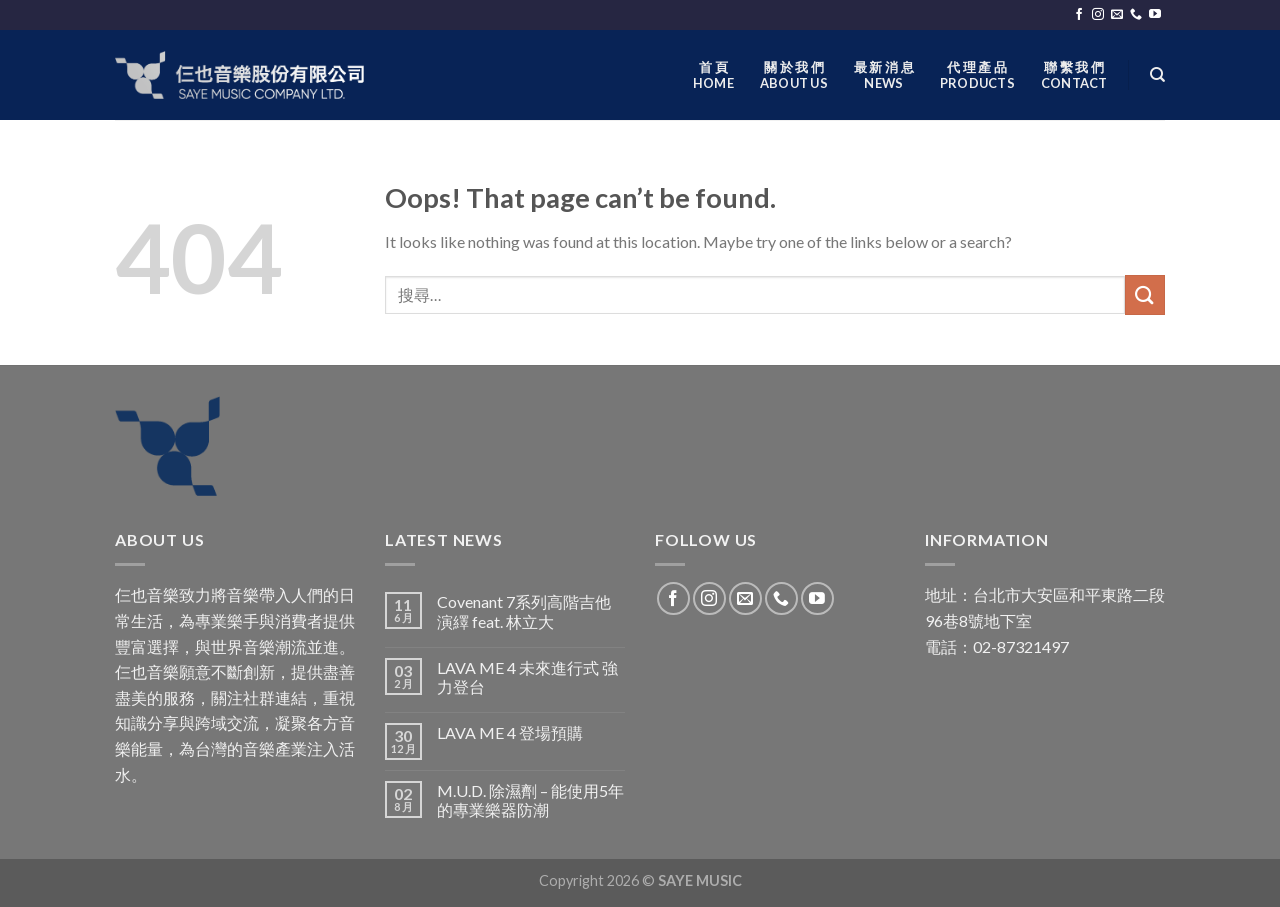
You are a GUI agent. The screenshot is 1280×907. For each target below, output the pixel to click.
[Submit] (1145, 294)
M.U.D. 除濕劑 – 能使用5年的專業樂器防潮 (530, 800)
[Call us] (1136, 15)
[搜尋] (1157, 75)
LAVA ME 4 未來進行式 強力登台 (527, 677)
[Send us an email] (1117, 15)
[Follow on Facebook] (1079, 15)
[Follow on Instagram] (1098, 15)
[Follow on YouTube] (1155, 15)
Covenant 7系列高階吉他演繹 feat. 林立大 (524, 611)
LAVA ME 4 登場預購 (510, 732)
